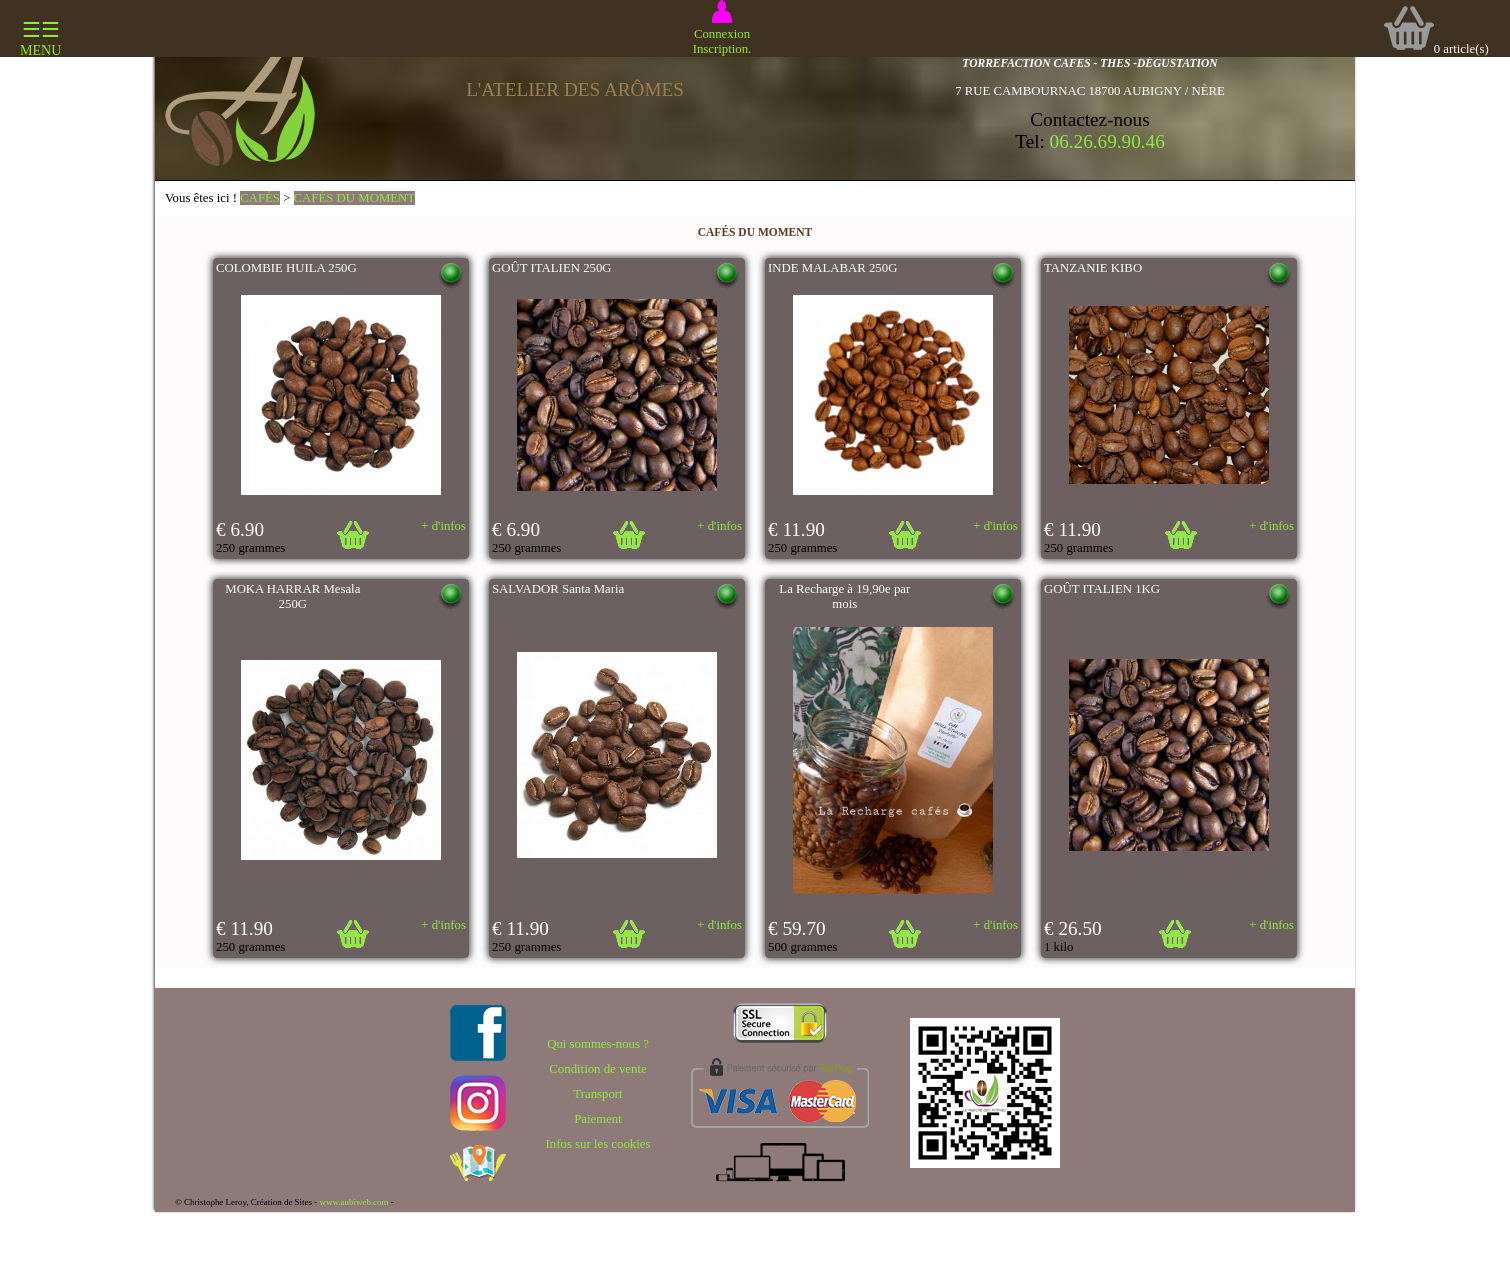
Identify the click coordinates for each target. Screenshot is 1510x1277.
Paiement (598, 1119)
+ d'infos (443, 526)
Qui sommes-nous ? (598, 1044)
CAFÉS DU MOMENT (355, 198)
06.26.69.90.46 (1107, 141)
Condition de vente (597, 1069)
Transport (597, 1094)
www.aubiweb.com (353, 1202)
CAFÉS (260, 198)
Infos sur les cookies (598, 1144)
